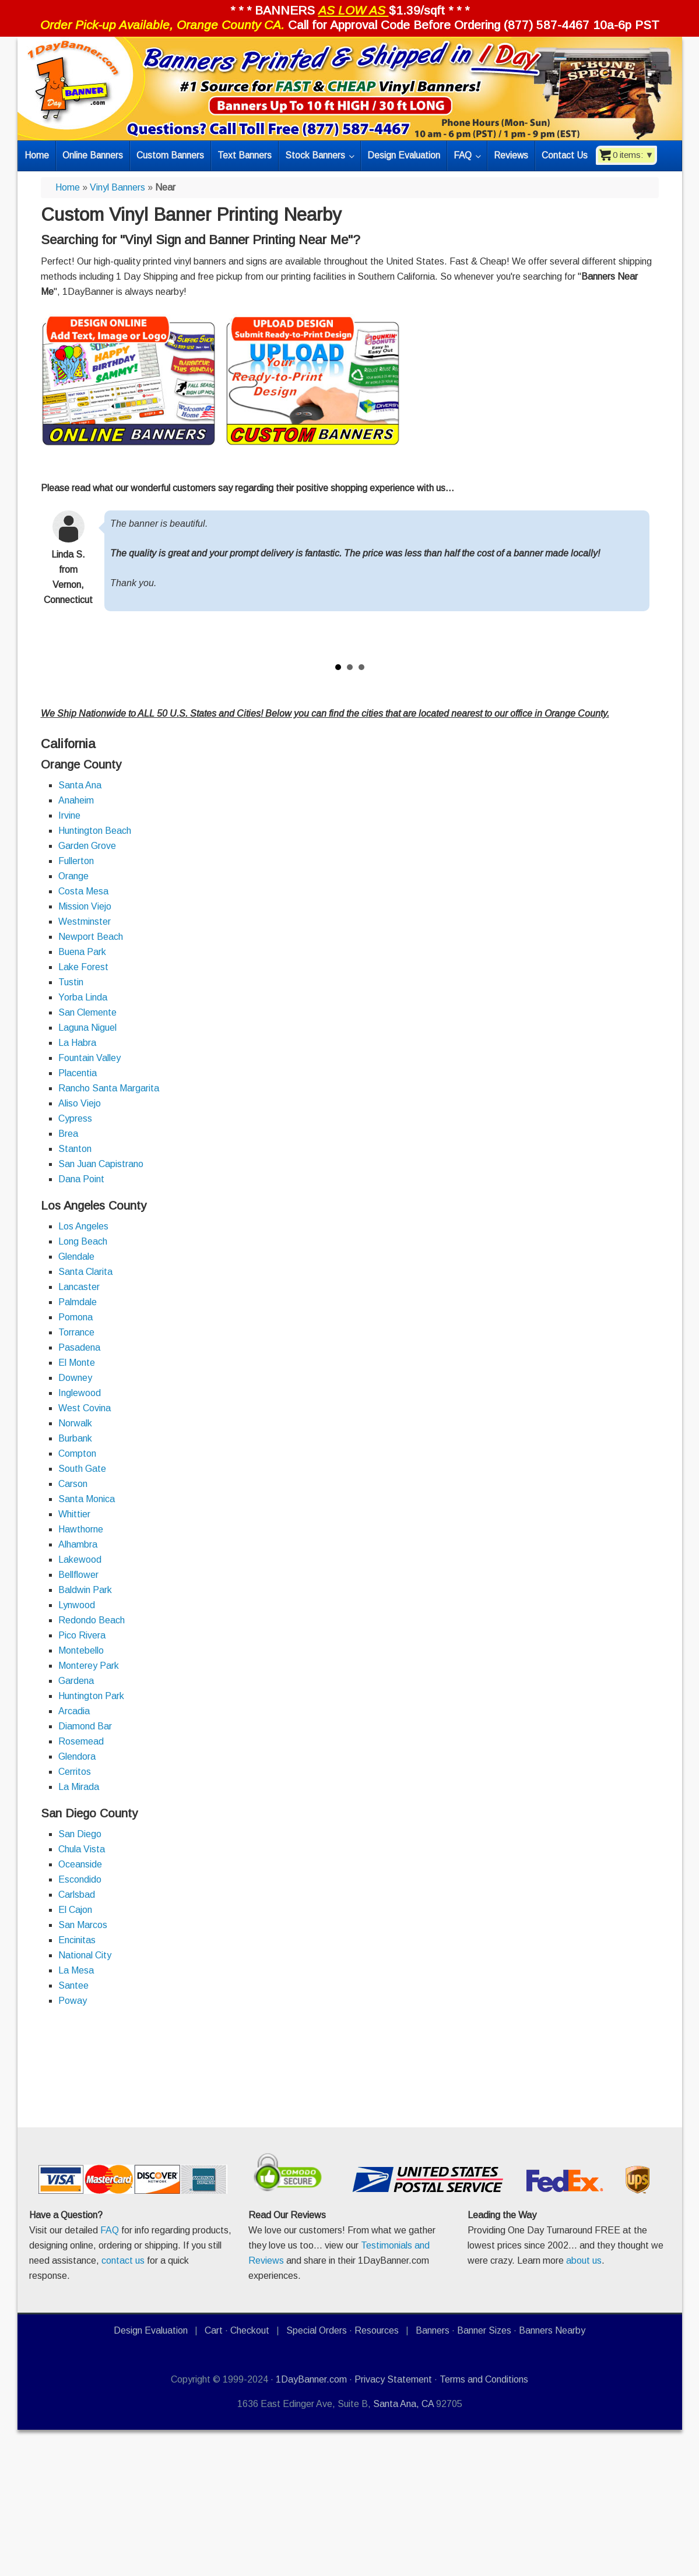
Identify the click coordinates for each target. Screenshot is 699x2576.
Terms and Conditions (484, 2379)
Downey (75, 1378)
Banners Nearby (552, 2330)
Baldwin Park (85, 1590)
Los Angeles (83, 1226)
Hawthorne (80, 1529)
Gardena (76, 1681)
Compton (77, 1453)
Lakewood (79, 1559)
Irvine (69, 815)
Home (67, 187)
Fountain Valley (89, 1058)
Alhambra (77, 1544)
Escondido (79, 1879)
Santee (73, 1985)
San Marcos (82, 1925)
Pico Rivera (82, 1635)
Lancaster (79, 1287)
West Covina (84, 1408)
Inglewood (79, 1393)
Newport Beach (90, 937)
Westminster (84, 921)
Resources (376, 2330)
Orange (73, 876)
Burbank (75, 1438)
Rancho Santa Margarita (108, 1088)
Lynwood (76, 1605)
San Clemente (87, 1012)
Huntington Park (91, 1696)
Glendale (76, 1256)
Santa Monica (86, 1499)
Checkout (249, 2330)
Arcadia (74, 1711)
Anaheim (76, 800)
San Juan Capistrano (100, 1164)
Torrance (76, 1332)
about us (584, 2260)
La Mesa (76, 1970)
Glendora (77, 1756)
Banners (432, 2330)
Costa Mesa (83, 891)
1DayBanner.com (311, 2379)
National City (84, 1955)
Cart (214, 2330)
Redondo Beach (91, 1620)
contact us (123, 2260)
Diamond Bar (85, 1726)
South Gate (82, 1469)
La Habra (77, 1043)
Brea (68, 1134)
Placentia (77, 1073)
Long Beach (82, 1241)
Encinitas (77, 1940)
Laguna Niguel (87, 1027)
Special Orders (316, 2330)
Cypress (75, 1118)
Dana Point (81, 1179)
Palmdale (77, 1302)
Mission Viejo (84, 906)
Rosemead (81, 1741)
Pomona (75, 1317)
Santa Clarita (85, 1272)
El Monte (76, 1363)
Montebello (81, 1650)
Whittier (74, 1514)
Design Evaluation (151, 2330)
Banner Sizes (484, 2330)
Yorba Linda (82, 997)
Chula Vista (81, 1849)
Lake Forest (83, 967)
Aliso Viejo (79, 1103)
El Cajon (75, 1910)
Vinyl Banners (117, 187)
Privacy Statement (393, 2379)
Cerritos (74, 1772)
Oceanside (80, 1864)
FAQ (109, 2230)
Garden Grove (87, 846)
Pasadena (79, 1347)
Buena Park (82, 952)
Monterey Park (88, 1666)
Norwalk (75, 1423)
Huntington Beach (94, 831)
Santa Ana (79, 785)
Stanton (75, 1149)
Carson (72, 1484)
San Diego (79, 1834)
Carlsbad (76, 1895)
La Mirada (78, 1787)
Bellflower (78, 1575)
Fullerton (76, 861)
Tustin (70, 982)
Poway (72, 2001)
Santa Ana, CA (403, 2404)
